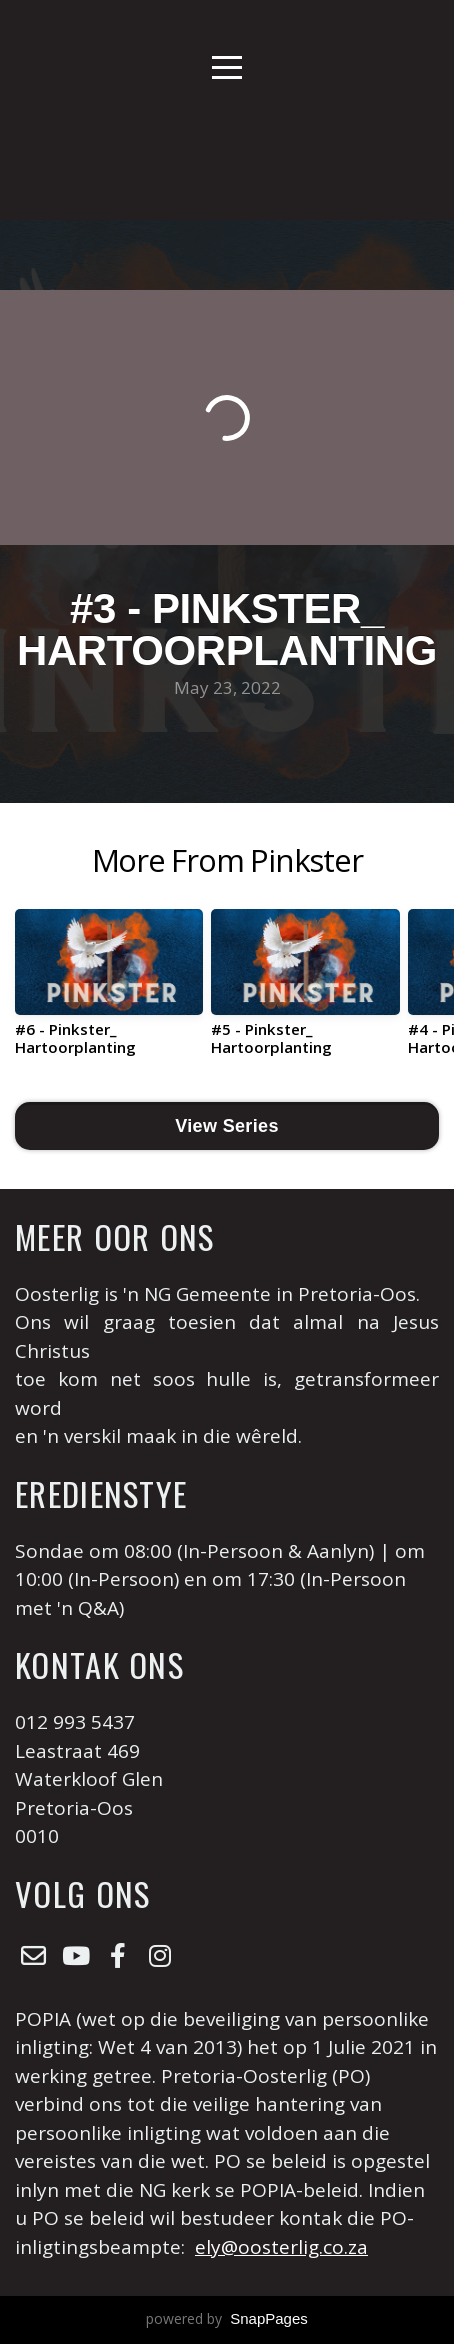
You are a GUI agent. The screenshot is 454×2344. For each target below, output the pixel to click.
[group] (109, 990)
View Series (227, 1126)
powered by (227, 2318)
